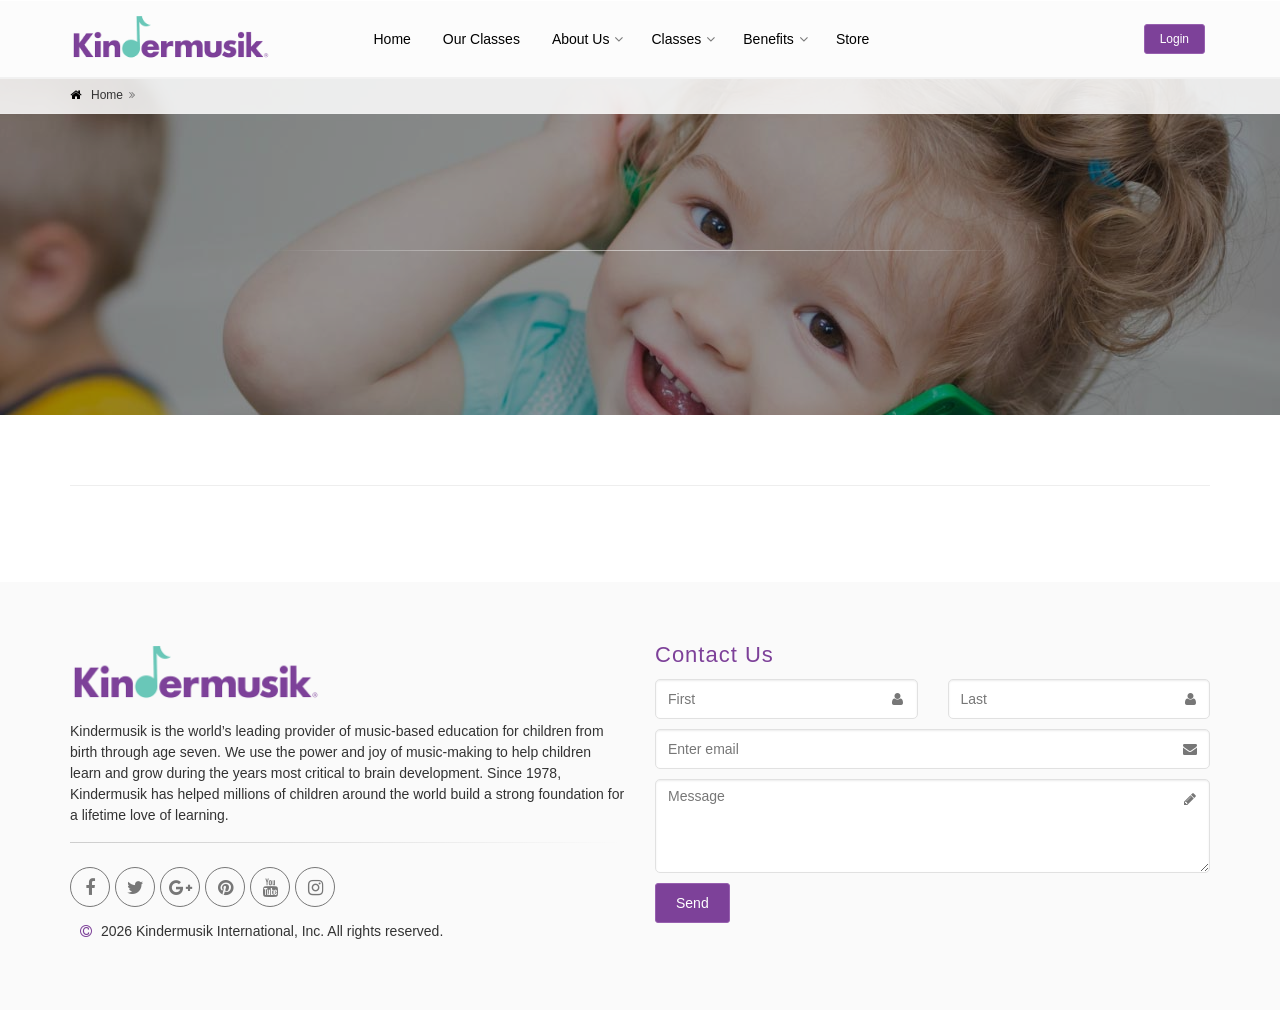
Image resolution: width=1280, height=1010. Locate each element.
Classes (676, 39)
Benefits (768, 39)
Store (852, 39)
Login (1174, 39)
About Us (581, 39)
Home (392, 39)
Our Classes (481, 39)
